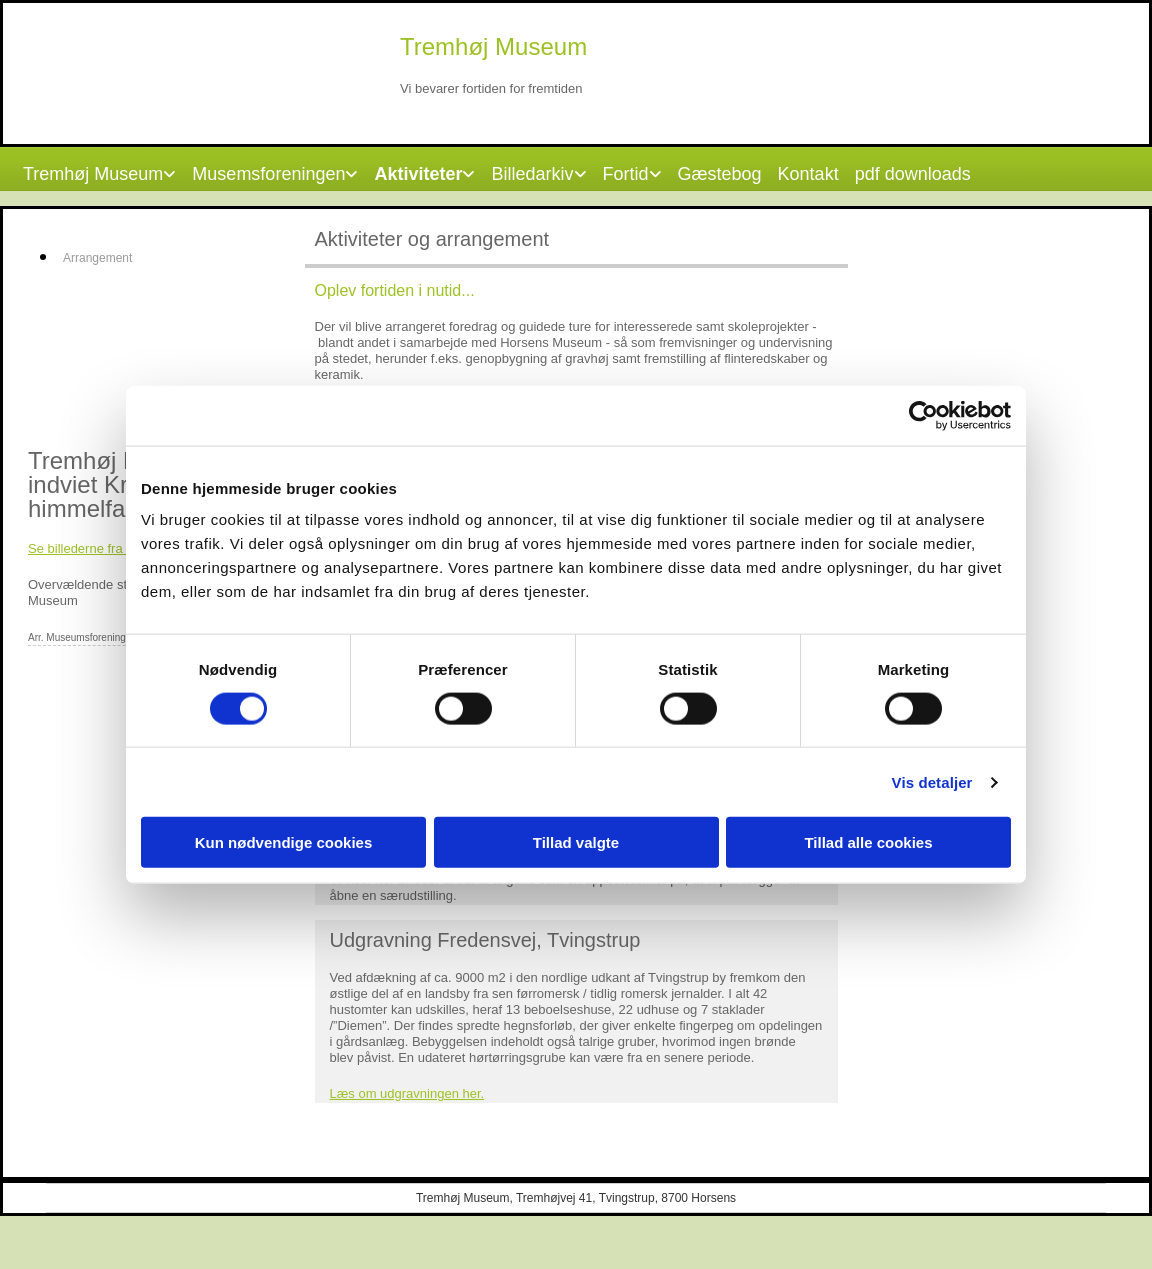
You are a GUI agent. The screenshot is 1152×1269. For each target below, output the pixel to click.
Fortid (626, 174)
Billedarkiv (532, 174)
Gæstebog (720, 174)
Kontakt (808, 174)
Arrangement (97, 258)
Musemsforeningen (268, 174)
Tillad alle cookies (868, 842)
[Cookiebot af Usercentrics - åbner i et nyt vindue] (923, 415)
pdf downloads (913, 174)
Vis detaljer (932, 781)
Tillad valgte (576, 842)
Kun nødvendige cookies (284, 842)
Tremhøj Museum (93, 174)
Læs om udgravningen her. (407, 1093)
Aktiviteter (418, 174)
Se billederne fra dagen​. (97, 548)
